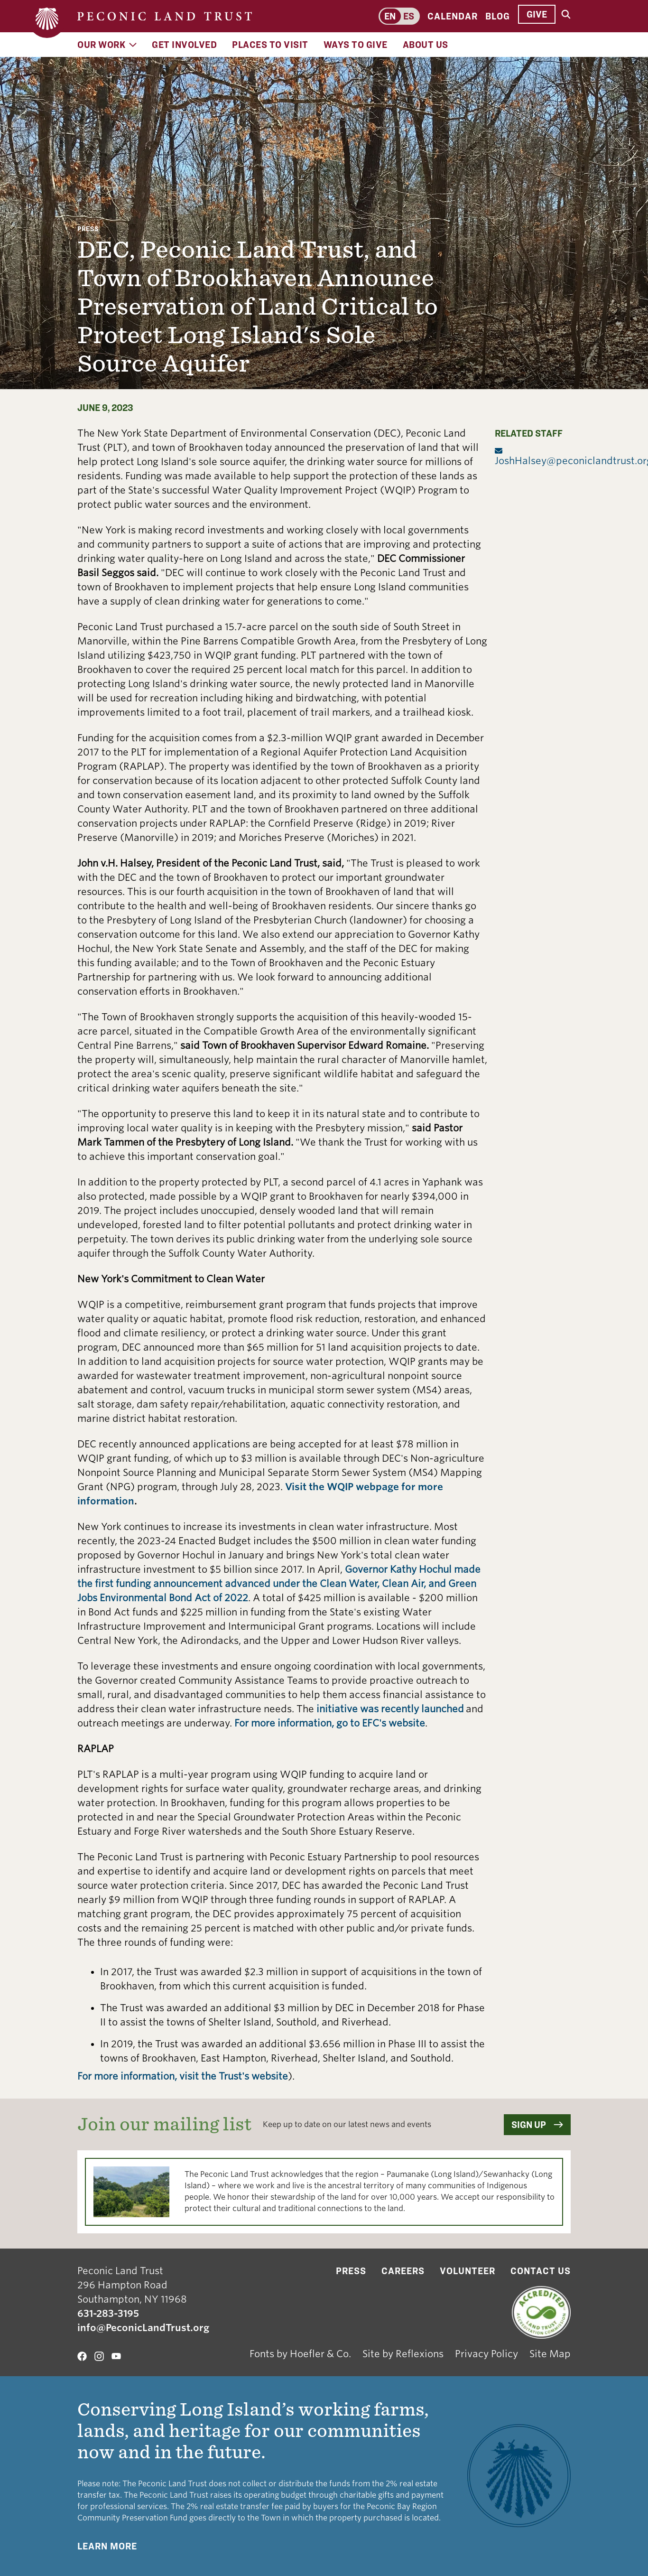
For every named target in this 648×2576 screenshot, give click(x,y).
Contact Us (540, 2271)
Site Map (550, 2354)
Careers (403, 2271)
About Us (425, 44)
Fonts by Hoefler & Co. (300, 2354)
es (408, 16)
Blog (497, 16)
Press (88, 228)
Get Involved (184, 44)
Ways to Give (356, 44)
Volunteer (467, 2271)
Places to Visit (270, 44)
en (390, 16)
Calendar (452, 16)
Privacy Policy (486, 2354)
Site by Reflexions (403, 2354)
